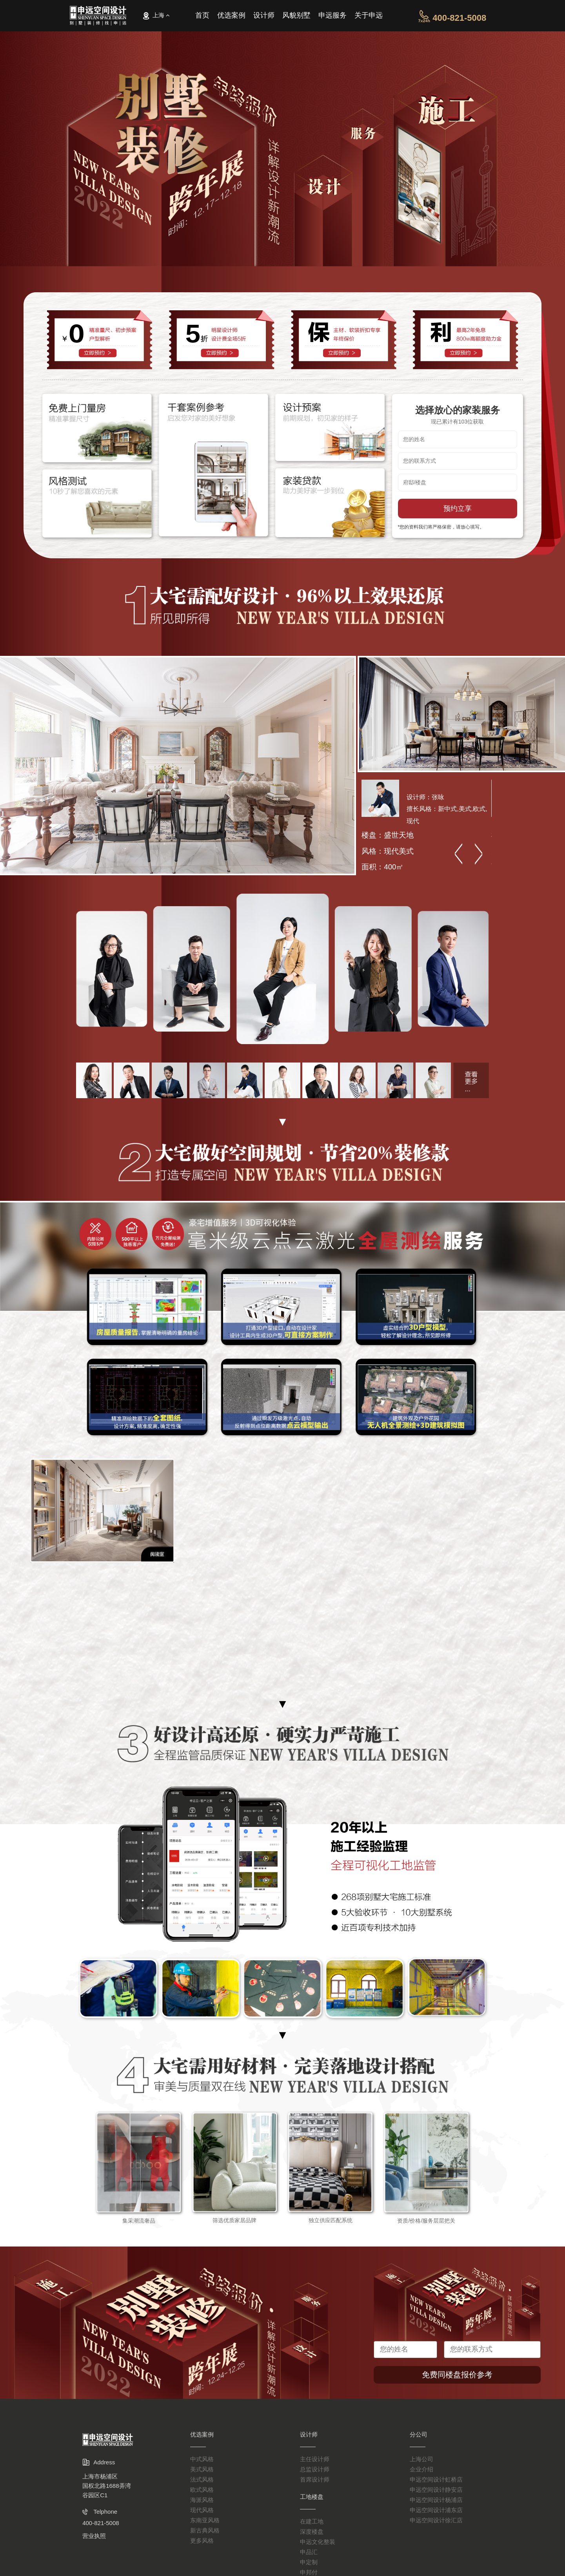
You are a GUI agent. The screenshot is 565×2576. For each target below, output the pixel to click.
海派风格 (202, 2499)
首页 (202, 17)
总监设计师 (314, 2469)
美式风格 (202, 2469)
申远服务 (332, 17)
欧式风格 (202, 2489)
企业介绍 (421, 2469)
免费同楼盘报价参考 (464, 2374)
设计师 (263, 17)
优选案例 (231, 17)
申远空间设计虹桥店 (436, 2479)
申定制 (309, 2562)
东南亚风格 (205, 2520)
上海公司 (421, 2459)
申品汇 (309, 2552)
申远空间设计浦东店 (436, 2510)
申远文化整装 (317, 2541)
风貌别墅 (296, 17)
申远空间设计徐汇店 (436, 2520)
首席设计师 (314, 2479)
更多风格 (202, 2540)
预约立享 (465, 508)
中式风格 (202, 2459)
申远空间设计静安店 (436, 2489)
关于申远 (368, 17)
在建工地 (311, 2521)
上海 (156, 16)
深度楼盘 (311, 2531)
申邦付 (309, 2572)
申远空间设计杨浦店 (436, 2499)
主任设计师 (314, 2459)
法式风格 (202, 2479)
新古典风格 (205, 2530)
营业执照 (94, 2536)
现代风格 (202, 2510)
